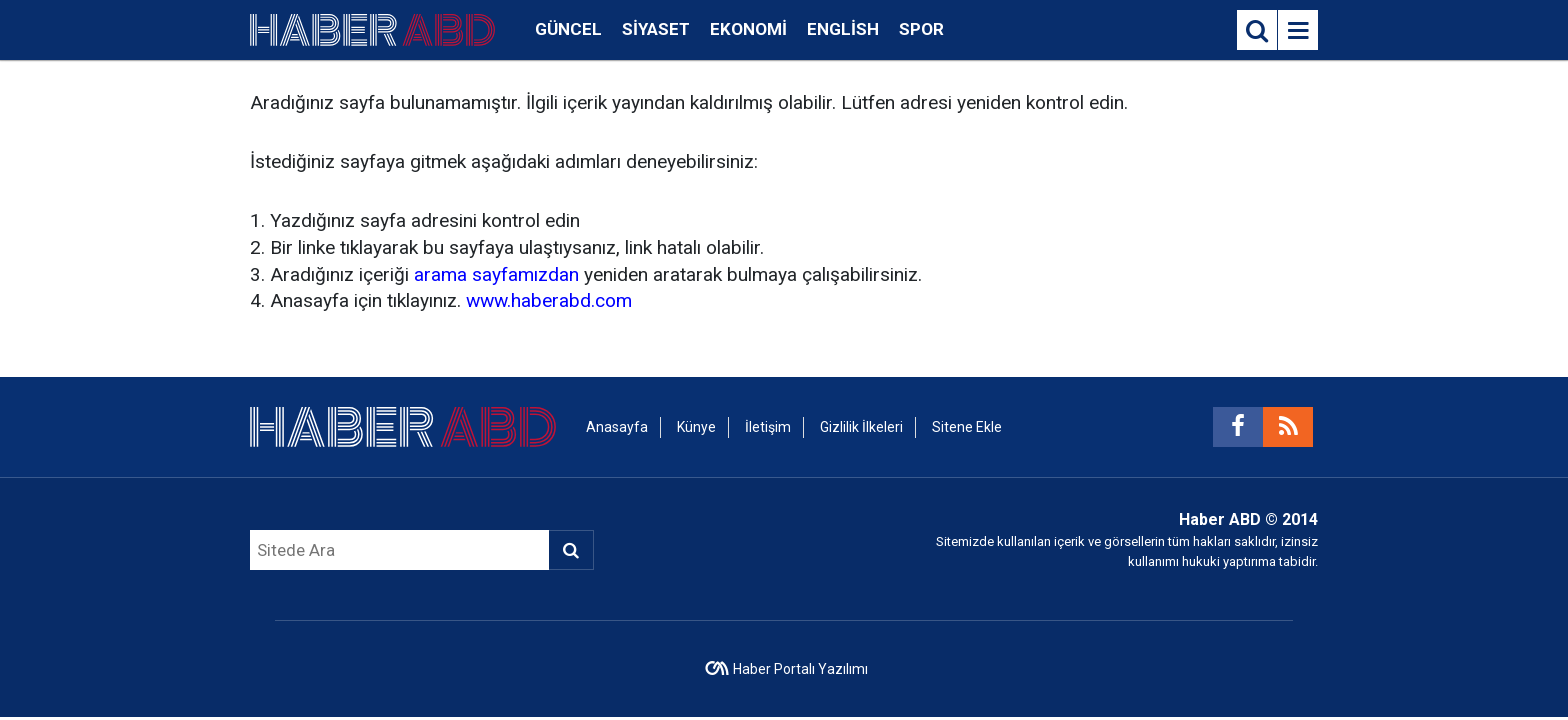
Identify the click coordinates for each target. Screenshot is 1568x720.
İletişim (768, 427)
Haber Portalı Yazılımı (800, 669)
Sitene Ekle (967, 427)
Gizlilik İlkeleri (861, 427)
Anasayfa (617, 427)
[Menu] (1298, 31)
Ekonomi (748, 29)
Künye (696, 427)
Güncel (568, 29)
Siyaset (656, 29)
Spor (921, 29)
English (843, 29)
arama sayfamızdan (496, 274)
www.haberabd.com (549, 300)
